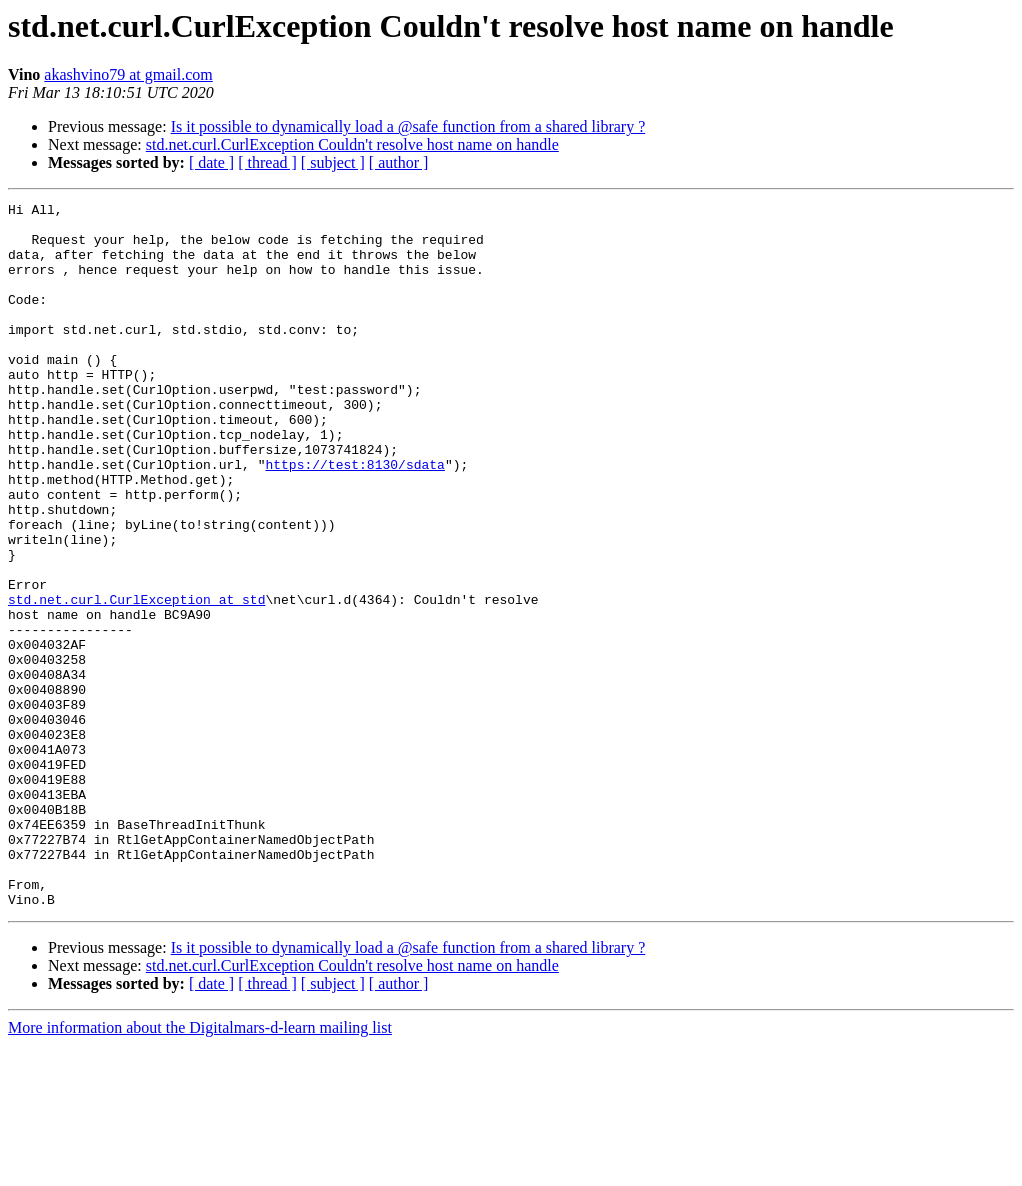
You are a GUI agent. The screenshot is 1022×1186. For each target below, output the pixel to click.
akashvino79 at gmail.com (128, 74)
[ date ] (211, 162)
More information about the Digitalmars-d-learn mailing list (200, 1168)
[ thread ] (267, 162)
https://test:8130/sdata (354, 518)
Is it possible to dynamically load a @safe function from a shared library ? (408, 126)
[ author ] (399, 162)
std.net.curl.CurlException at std (136, 680)
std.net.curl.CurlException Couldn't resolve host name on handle (352, 144)
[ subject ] (333, 162)
